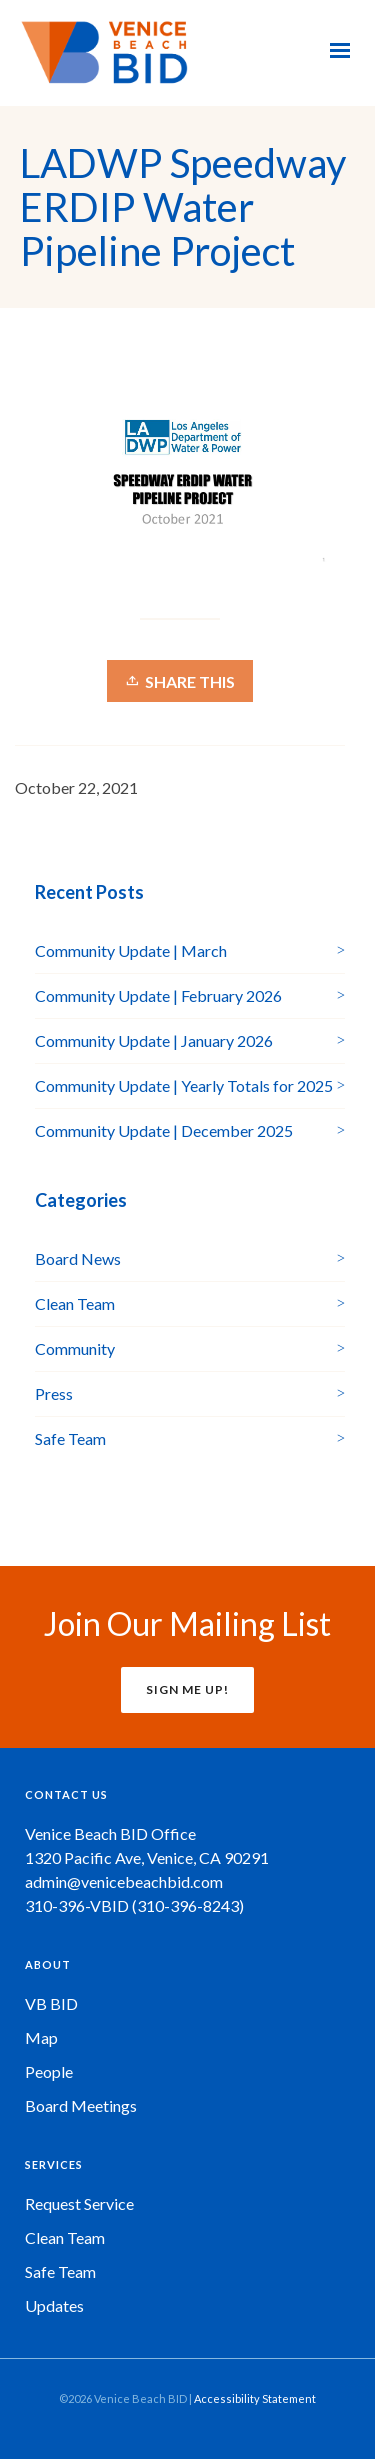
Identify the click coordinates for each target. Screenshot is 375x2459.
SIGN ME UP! (187, 1689)
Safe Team (70, 1438)
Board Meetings (81, 2105)
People (49, 2071)
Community (75, 1348)
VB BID (51, 2003)
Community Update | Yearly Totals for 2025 (184, 1085)
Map (41, 2037)
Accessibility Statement (255, 2398)
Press (54, 1393)
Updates (54, 2305)
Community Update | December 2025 (164, 1130)
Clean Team (75, 1303)
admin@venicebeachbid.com (124, 1881)
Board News (78, 1258)
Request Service (79, 2203)
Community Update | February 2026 (158, 995)
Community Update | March (131, 950)
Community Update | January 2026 (154, 1040)
